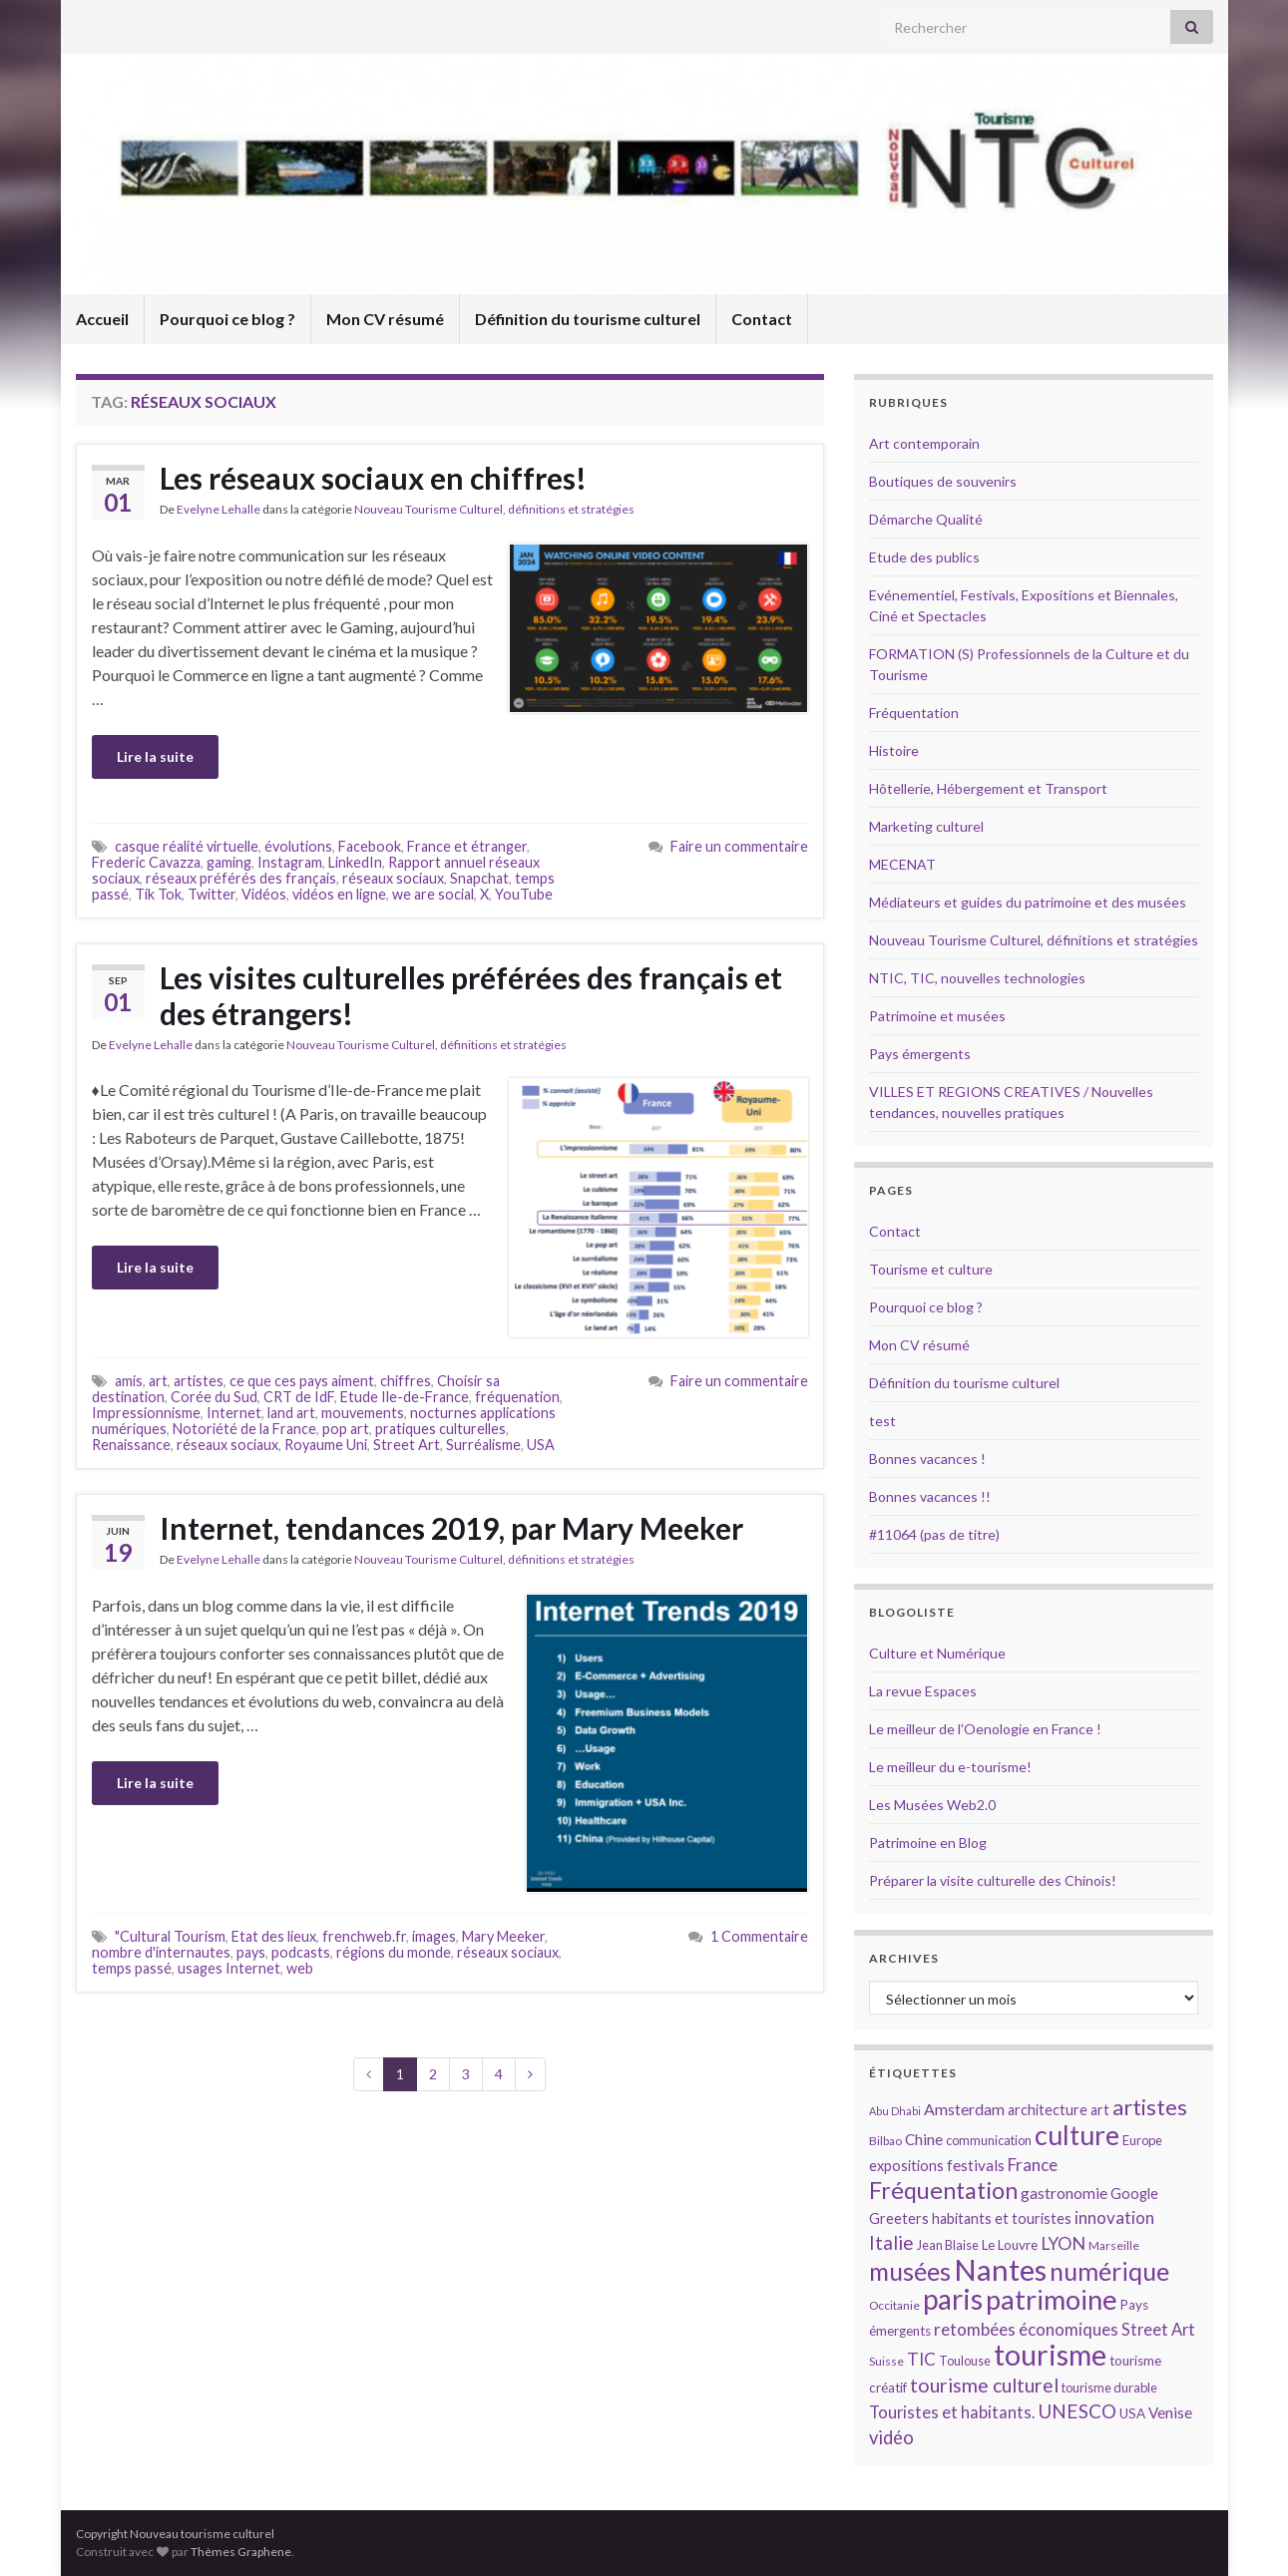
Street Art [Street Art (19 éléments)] (1158, 2330)
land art (291, 1412)
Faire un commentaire (739, 846)
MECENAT (902, 864)
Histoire (894, 750)
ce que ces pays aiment (301, 1380)
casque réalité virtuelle (186, 846)
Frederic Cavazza (146, 862)
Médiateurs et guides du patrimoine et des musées (1027, 902)
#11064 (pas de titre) (934, 1534)
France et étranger (467, 846)
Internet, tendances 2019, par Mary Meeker (451, 1528)
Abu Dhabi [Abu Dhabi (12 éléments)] (895, 2110)
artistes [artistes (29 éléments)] (1149, 2106)
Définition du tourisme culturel (587, 318)
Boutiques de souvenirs (943, 481)
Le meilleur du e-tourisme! (950, 1766)
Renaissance (131, 1444)
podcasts (300, 1952)
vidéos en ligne (339, 894)
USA (541, 1444)
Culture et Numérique (937, 1653)
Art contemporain (924, 443)
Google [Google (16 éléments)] (1134, 2193)
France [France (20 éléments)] (1033, 2164)
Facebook (369, 846)
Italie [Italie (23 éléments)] (891, 2242)
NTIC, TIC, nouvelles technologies (977, 977)
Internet (234, 1412)
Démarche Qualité (926, 519)
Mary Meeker (503, 1936)
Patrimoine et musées (937, 1015)
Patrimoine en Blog (928, 1842)
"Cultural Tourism (170, 1936)
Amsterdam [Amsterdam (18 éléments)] (964, 2108)
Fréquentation (914, 712)
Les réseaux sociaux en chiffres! (373, 478)
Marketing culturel (926, 826)
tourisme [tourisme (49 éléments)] (1050, 2355)
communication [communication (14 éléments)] (989, 2140)
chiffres (405, 1380)
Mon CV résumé (385, 318)
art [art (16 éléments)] (1099, 2109)
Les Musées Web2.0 (932, 1804)
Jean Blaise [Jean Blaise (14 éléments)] (948, 2245)
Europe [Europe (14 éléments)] (1142, 2140)
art (158, 1380)
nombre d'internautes (161, 1952)
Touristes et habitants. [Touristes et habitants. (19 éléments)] (952, 2412)
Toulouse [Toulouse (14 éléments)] (965, 2361)
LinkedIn (355, 862)
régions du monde (393, 1952)
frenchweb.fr (364, 1936)
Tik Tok (158, 894)
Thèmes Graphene (241, 2551)
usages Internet (229, 1968)
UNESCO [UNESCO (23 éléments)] (1077, 2410)
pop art (345, 1428)
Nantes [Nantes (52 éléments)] (1000, 2269)
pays (250, 1952)
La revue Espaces (923, 1690)
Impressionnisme (146, 1412)
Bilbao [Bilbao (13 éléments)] (885, 2140)
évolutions (298, 846)
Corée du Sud (214, 1396)
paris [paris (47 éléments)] (953, 2299)
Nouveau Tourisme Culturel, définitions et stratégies (494, 509)
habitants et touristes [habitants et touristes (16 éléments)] (1002, 2218)
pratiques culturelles (440, 1428)
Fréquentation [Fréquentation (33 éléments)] (943, 2190)
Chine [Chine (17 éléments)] (924, 2139)
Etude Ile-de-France (404, 1396)
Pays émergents (920, 1053)
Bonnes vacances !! (930, 1496)
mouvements (362, 1412)
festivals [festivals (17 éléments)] (976, 2165)
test (882, 1420)
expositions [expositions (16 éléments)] (906, 2165)
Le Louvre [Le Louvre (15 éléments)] (1010, 2245)
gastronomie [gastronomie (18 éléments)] (1064, 2192)
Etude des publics (924, 557)
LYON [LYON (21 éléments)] (1063, 2243)
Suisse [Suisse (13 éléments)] (886, 2361)
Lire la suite (155, 756)
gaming (229, 862)
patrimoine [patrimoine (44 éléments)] (1051, 2299)
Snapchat (479, 878)
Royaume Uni (325, 1444)
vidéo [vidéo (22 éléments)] (891, 2437)
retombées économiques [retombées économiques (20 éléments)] (1026, 2329)
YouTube (524, 894)
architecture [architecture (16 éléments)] (1047, 2109)
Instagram (289, 862)
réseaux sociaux (393, 878)
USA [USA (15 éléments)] (1132, 2413)
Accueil (102, 318)
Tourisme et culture (931, 1269)
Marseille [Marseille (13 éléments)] (1113, 2245)
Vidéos (263, 894)
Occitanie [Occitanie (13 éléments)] (894, 2305)
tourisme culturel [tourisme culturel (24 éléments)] (984, 2385)
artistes (198, 1380)
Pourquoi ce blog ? (227, 318)
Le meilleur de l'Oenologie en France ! (985, 1728)
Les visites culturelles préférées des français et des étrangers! (471, 995)
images (434, 1936)
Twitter (211, 894)
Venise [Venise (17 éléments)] (1170, 2412)
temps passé (132, 1968)
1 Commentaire (759, 1936)
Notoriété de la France (244, 1428)
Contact (761, 318)
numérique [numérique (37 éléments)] (1109, 2271)
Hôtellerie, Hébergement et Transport (988, 788)
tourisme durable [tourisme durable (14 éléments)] (1109, 2387)
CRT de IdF (298, 1396)
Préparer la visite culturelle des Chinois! (992, 1880)
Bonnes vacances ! (927, 1458)
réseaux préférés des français (241, 878)
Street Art (406, 1444)
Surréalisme (483, 1444)
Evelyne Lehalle (218, 509)
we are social (433, 894)
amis (129, 1380)
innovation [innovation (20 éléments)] (1114, 2217)
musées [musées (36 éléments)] (910, 2271)
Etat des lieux (273, 1936)
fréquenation (517, 1396)
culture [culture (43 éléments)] (1077, 2134)
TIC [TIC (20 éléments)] (921, 2359)
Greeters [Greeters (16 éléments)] (899, 2218)
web (299, 1968)
